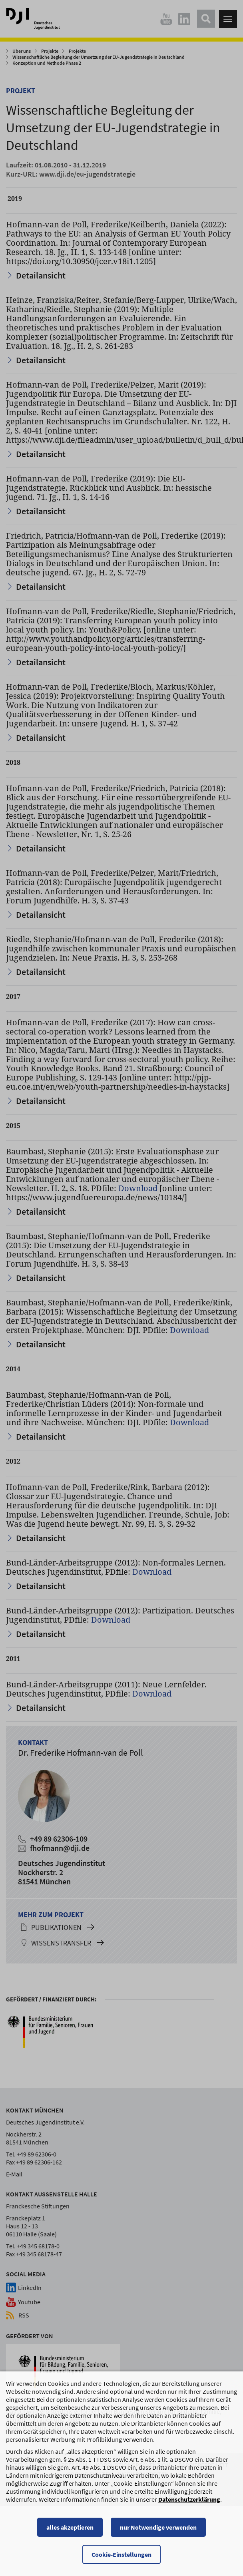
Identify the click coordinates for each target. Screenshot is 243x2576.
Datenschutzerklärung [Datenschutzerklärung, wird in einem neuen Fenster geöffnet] (189, 2504)
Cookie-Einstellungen (121, 2559)
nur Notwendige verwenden (158, 2532)
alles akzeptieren (70, 2532)
